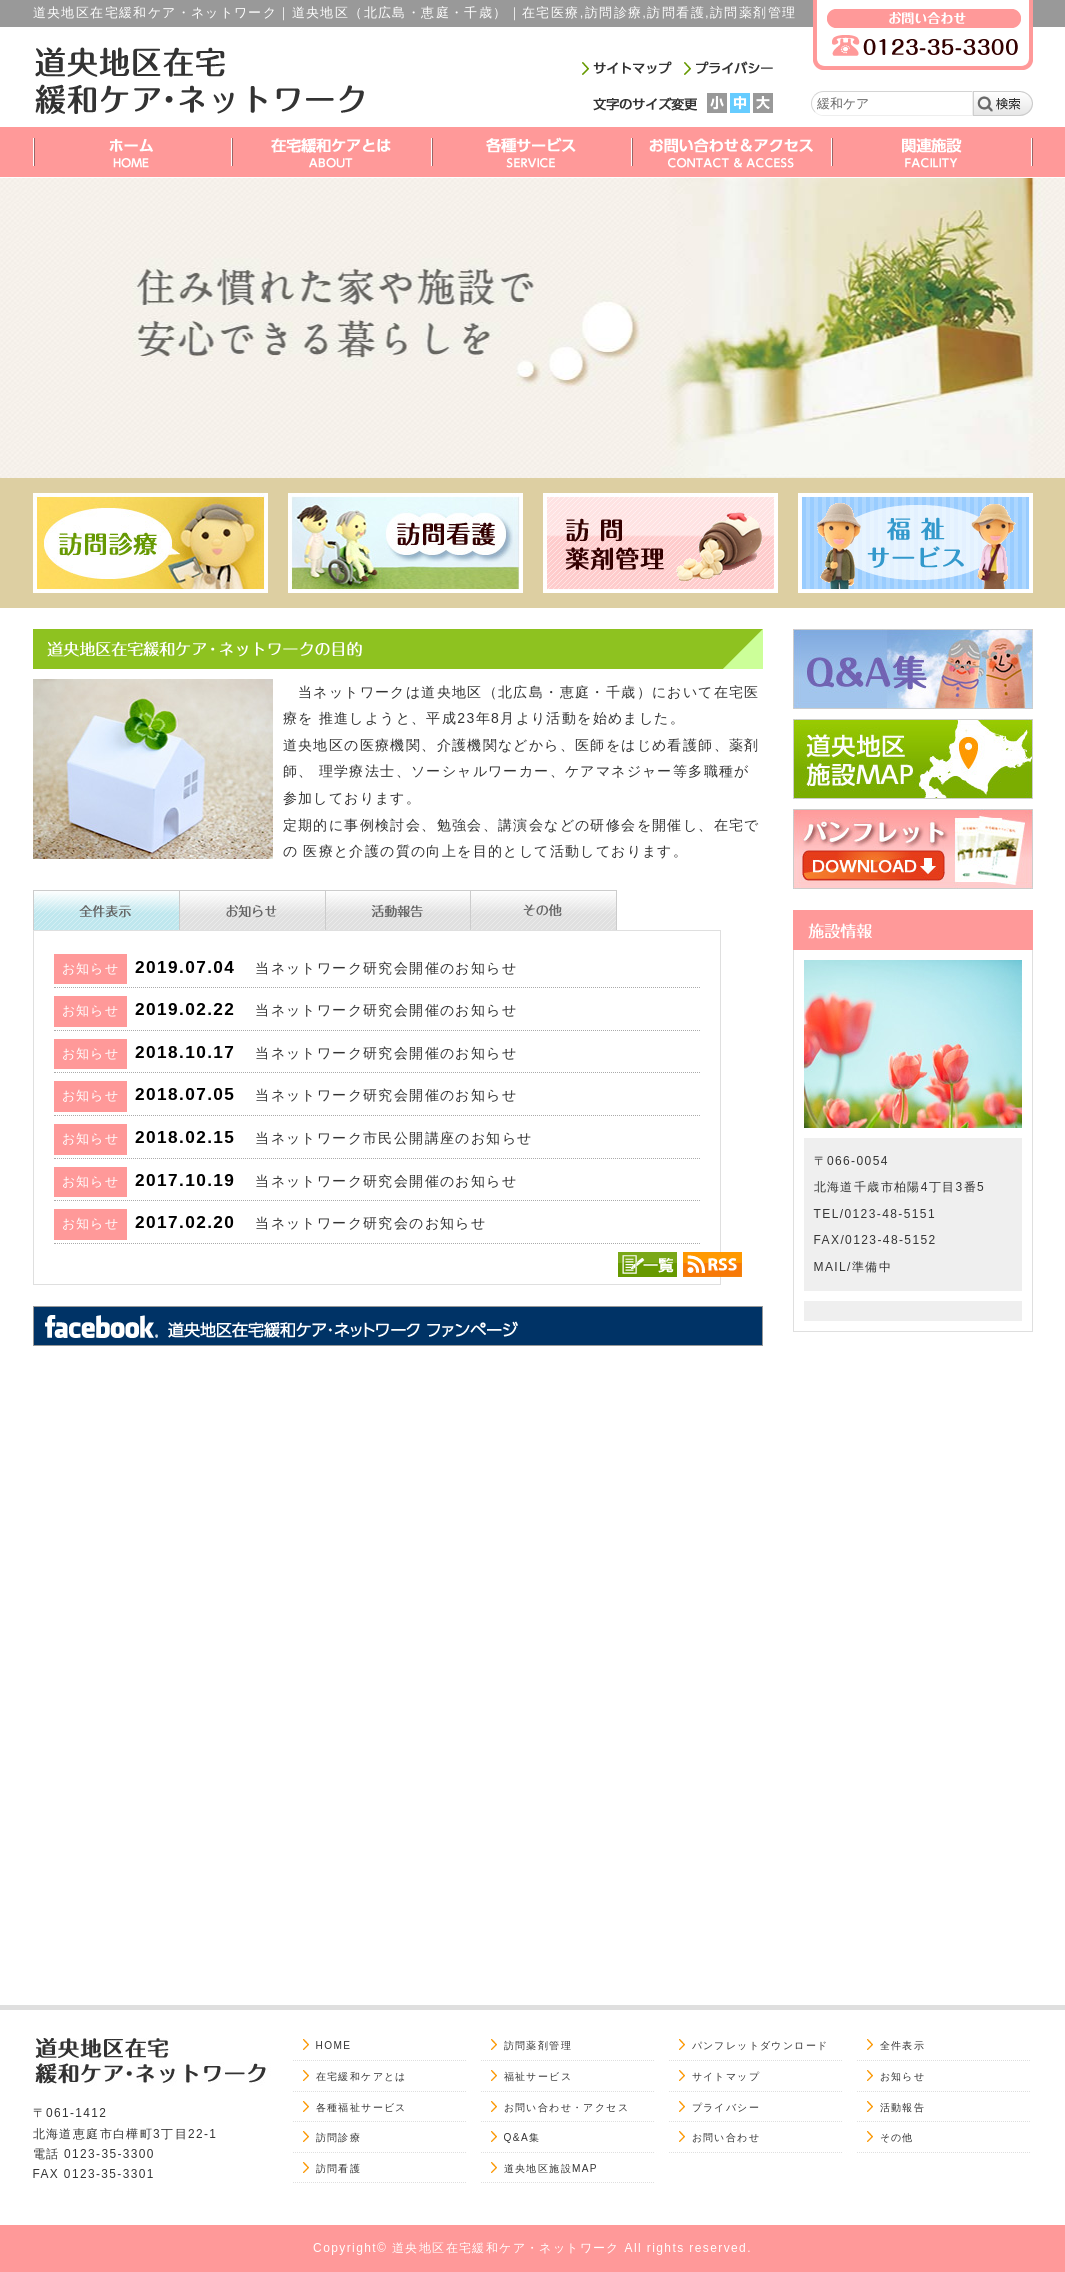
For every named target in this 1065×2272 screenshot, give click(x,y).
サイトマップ (726, 2076)
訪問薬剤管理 (538, 2045)
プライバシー (726, 2107)
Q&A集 (522, 2137)
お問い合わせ (726, 2137)
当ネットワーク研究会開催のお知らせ (386, 968)
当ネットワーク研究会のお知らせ (370, 1223)
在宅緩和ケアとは (361, 2076)
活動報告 (903, 2107)
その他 (897, 2137)
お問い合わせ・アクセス (566, 2107)
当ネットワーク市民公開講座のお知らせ (393, 1138)
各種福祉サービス (361, 2107)
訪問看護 (339, 2168)
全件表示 (903, 2045)
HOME (334, 2045)
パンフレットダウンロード (760, 2045)
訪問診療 (339, 2137)
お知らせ (903, 2076)
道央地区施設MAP (551, 2168)
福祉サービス (538, 2076)
